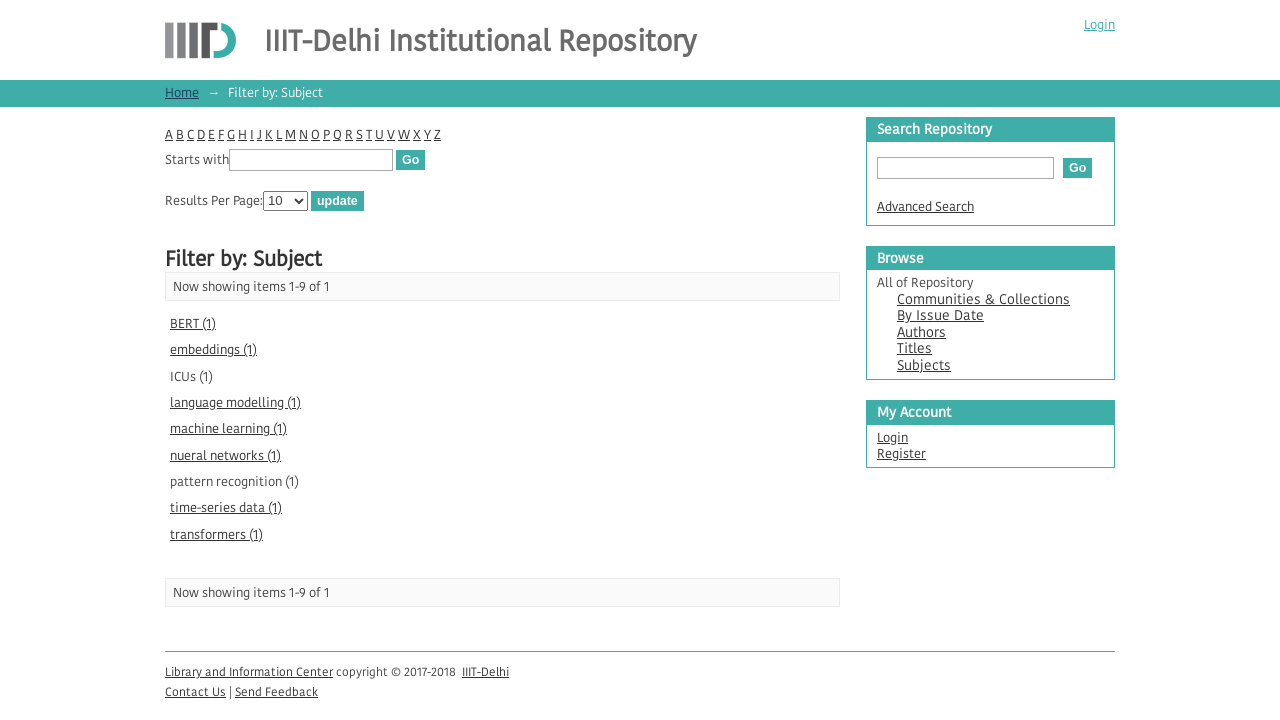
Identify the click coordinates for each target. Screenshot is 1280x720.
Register (901, 453)
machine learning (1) (228, 428)
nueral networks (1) (225, 455)
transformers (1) (216, 534)
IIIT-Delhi (485, 671)
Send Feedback (276, 691)
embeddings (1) (213, 349)
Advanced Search (925, 206)
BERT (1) (193, 323)
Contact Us (195, 691)
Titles (914, 348)
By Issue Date (940, 315)
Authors (921, 332)
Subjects (924, 365)
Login (1099, 24)
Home (182, 92)
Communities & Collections (983, 299)
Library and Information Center (249, 671)
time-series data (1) (226, 507)
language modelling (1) (235, 402)
